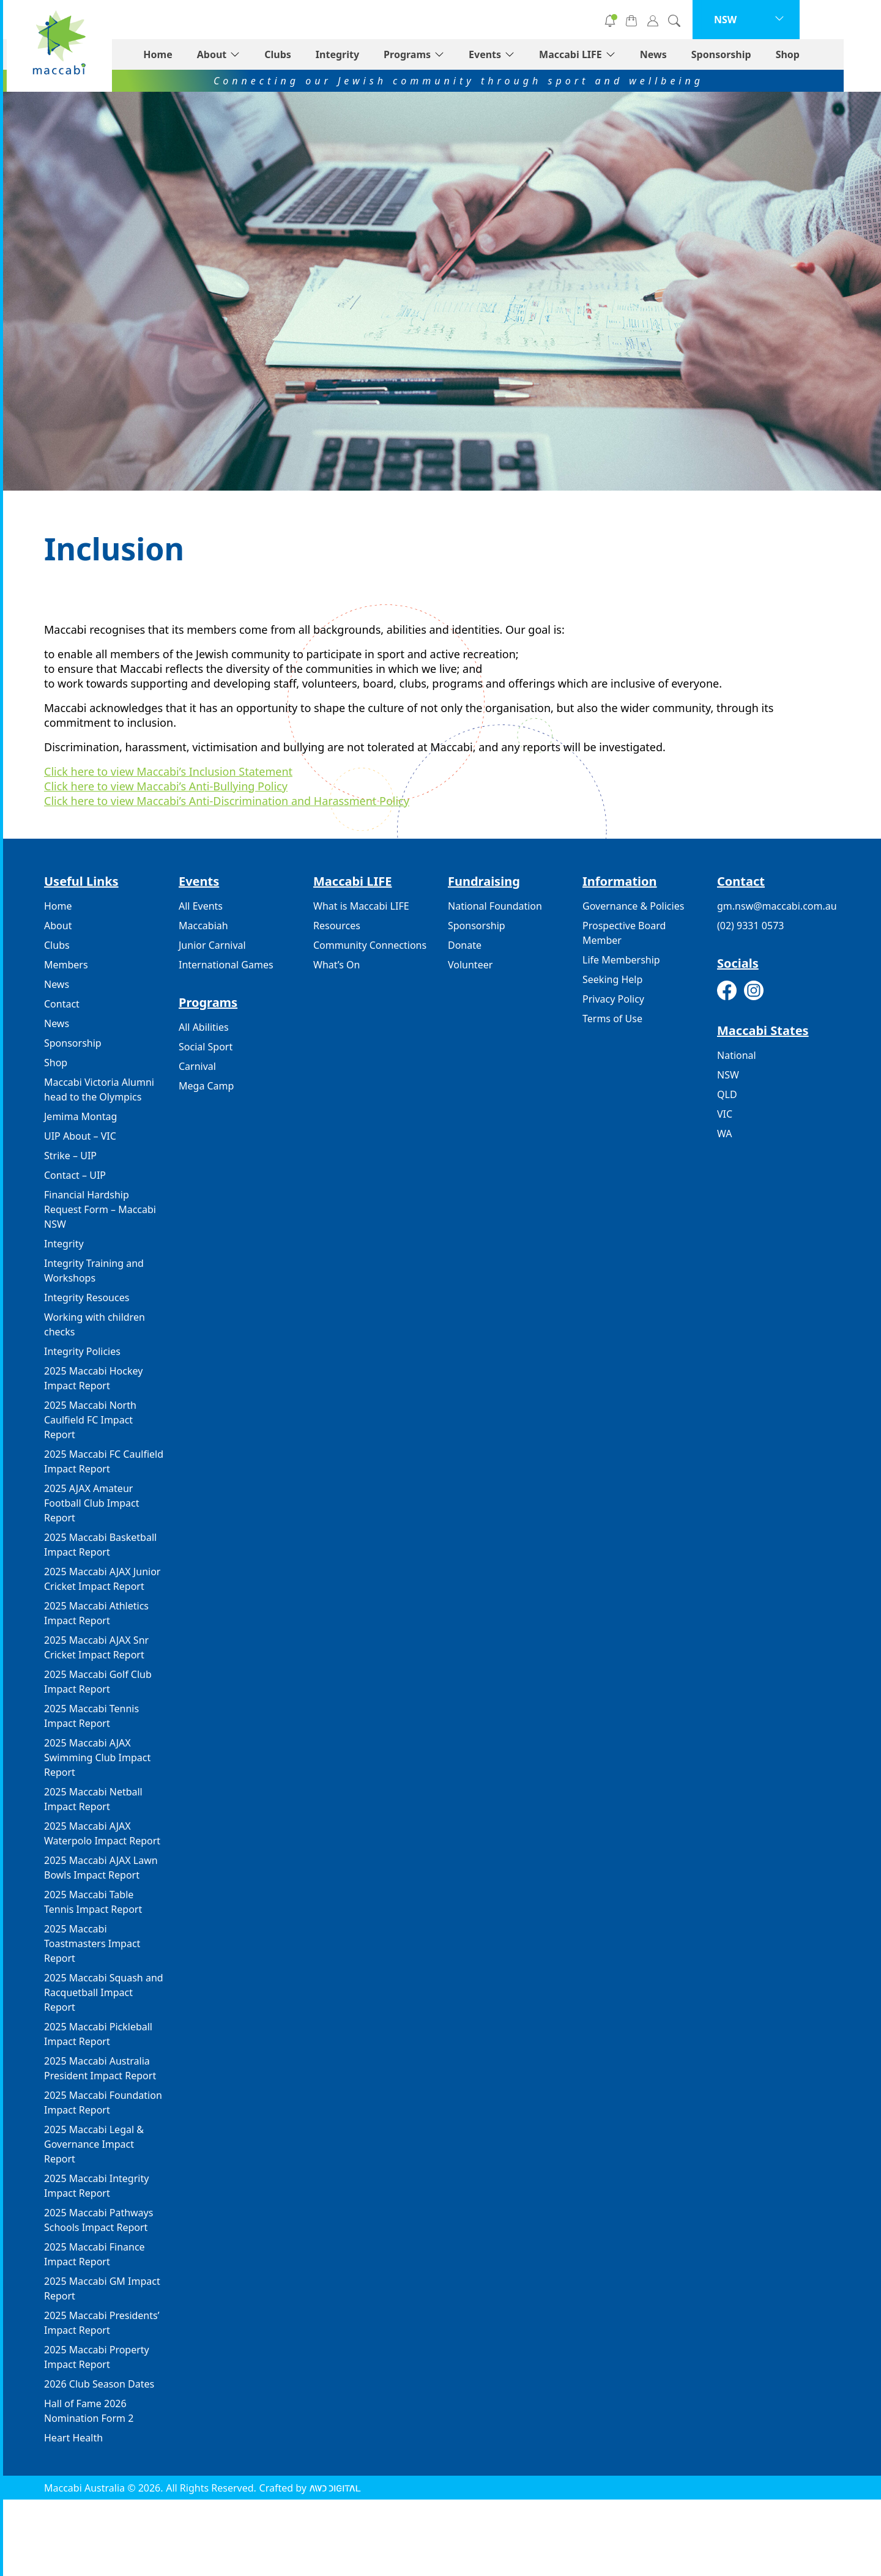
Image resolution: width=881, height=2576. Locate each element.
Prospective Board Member (624, 933)
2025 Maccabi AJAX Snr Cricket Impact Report (96, 1647)
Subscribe (590, 19)
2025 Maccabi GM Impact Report (102, 2288)
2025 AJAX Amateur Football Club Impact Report (91, 1503)
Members (66, 964)
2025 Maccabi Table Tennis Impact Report (93, 1902)
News (690, 54)
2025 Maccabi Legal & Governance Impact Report (94, 2144)
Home (194, 54)
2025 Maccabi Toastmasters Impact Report (92, 1943)
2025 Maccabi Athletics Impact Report (96, 1613)
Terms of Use (612, 1018)
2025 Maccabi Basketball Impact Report (100, 1545)
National (736, 1055)
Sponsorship (759, 54)
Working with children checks (94, 1324)
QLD (727, 1094)
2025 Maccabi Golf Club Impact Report (98, 1682)
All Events (201, 906)
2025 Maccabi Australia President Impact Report (100, 2068)
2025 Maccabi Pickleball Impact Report (98, 2034)
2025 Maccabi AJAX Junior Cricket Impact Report (102, 1579)
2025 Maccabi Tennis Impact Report (91, 1716)
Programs (444, 54)
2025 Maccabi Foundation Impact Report (103, 2102)
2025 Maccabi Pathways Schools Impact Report (98, 2220)
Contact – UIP (75, 1175)
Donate (413, 19)
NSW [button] (762, 19)
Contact (62, 1004)
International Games (226, 964)
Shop (825, 54)
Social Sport (205, 1046)
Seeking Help (612, 979)
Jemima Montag (80, 1116)
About (249, 54)
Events (522, 54)
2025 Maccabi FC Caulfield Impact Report (103, 1461)
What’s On (336, 964)
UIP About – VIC (80, 1136)
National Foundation (495, 906)
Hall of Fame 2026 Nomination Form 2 (88, 2411)
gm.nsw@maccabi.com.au (777, 906)
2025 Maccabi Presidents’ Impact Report (102, 2323)
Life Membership (621, 960)
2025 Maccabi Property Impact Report (96, 2357)
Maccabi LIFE (607, 54)
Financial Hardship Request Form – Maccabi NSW (100, 1209)
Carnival (197, 1066)
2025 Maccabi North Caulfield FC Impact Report (90, 1419)
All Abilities (204, 1027)
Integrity (374, 54)
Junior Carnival (212, 945)
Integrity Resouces (86, 1297)
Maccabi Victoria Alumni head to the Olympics (99, 1089)
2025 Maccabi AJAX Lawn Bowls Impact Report (101, 1868)
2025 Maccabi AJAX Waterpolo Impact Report (102, 1833)
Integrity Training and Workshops (94, 1270)
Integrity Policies (82, 1351)
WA (724, 1133)
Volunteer (502, 19)
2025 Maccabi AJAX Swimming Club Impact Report (97, 1757)
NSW (728, 1075)
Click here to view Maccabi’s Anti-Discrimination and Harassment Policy (226, 800)
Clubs (315, 54)
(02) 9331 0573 (750, 925)
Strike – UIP (70, 1155)
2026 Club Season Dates (99, 2384)
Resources (336, 925)
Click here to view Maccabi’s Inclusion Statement (168, 771)
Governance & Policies (633, 906)
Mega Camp (206, 1086)
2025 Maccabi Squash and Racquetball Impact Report (103, 1992)
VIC (724, 1114)
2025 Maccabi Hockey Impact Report (93, 1378)
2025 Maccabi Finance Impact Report (94, 2254)
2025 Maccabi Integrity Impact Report (96, 2186)
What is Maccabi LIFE (361, 906)
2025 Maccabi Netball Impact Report (93, 1799)
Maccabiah (203, 925)
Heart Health (73, 2437)
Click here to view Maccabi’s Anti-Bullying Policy (166, 786)
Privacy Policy (613, 999)
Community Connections (369, 945)
